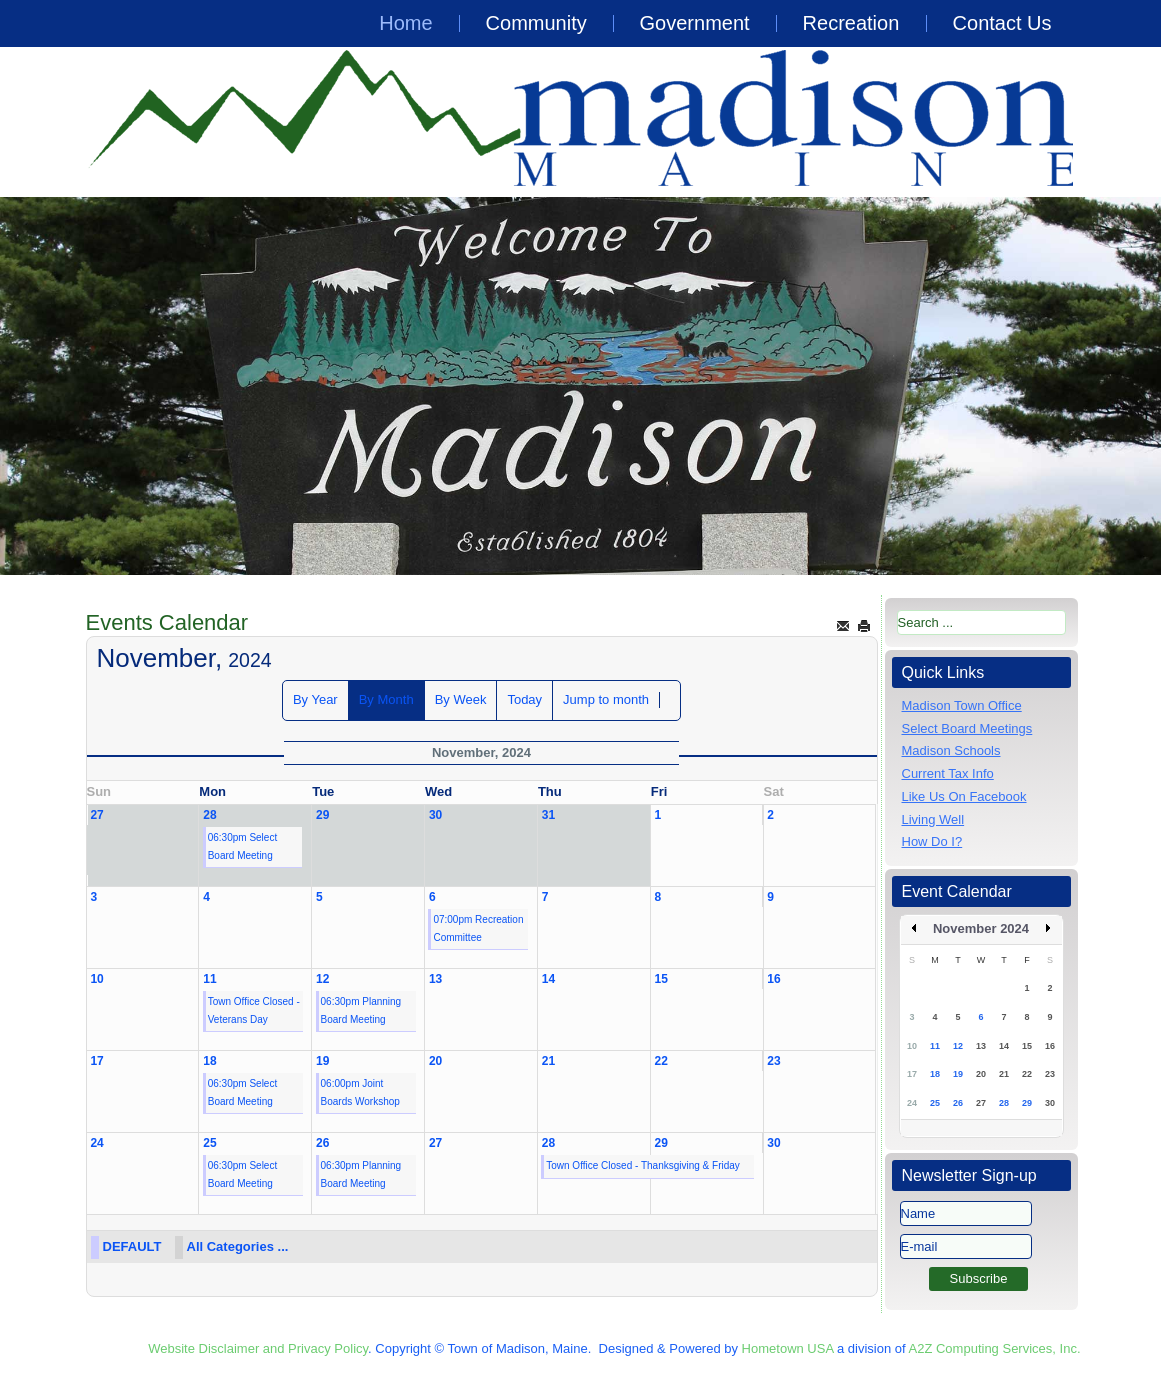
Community (536, 23)
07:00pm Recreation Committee (478, 928)
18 (209, 1061)
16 (773, 979)
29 (322, 815)
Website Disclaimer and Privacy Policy (258, 1348)
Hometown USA (788, 1348)
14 (548, 979)
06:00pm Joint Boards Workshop (360, 1092)
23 (773, 1061)
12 (322, 979)
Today (524, 699)
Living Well (933, 819)
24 (96, 1143)
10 (96, 979)
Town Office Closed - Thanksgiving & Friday (643, 1165)
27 (96, 815)
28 (209, 815)
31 (548, 815)
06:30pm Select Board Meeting (243, 846)
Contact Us (1002, 23)
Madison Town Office (962, 705)
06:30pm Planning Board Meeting (361, 1010)
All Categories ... (238, 1246)
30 (435, 815)
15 (661, 979)
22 (661, 1061)
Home (405, 23)
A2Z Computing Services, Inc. (995, 1348)
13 (435, 979)
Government (695, 23)
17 (96, 1061)
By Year (315, 699)
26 (322, 1143)
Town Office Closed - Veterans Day (254, 1010)
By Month (386, 699)
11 (209, 979)
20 (435, 1061)
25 (209, 1143)
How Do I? (932, 841)
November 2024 (981, 928)
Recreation (851, 23)
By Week (461, 699)
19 (322, 1061)
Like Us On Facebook (964, 796)
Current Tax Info (948, 773)
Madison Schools (951, 750)
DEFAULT (132, 1246)
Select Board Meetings (967, 728)
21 (548, 1061)
